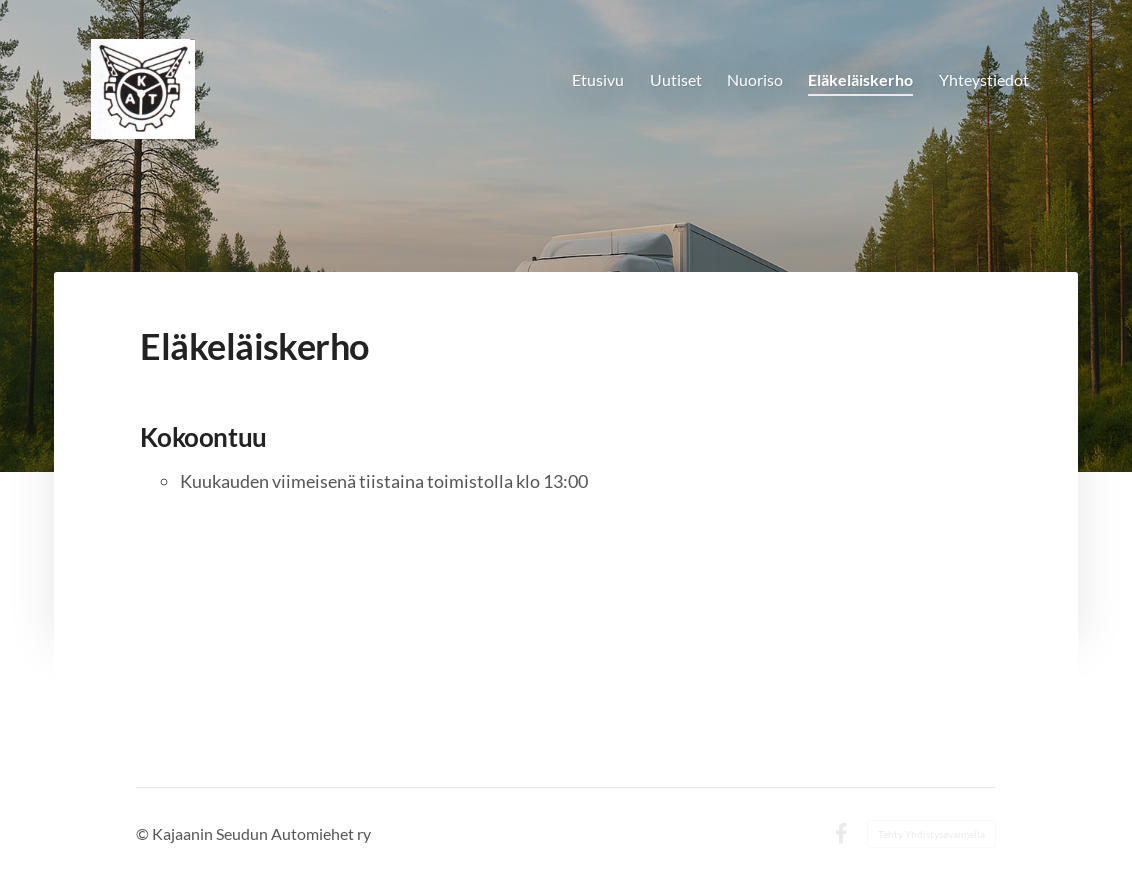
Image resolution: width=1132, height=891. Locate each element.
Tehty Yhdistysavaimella (931, 834)
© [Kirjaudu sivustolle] (144, 833)
